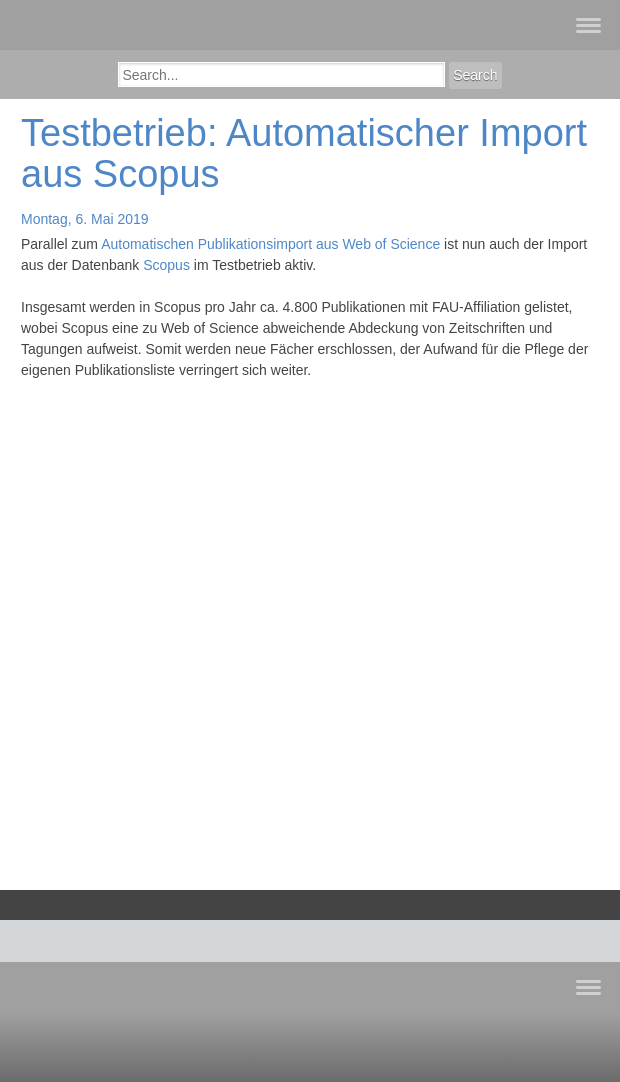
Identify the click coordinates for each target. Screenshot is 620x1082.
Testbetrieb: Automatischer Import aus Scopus (304, 153)
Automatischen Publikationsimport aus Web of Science (270, 244)
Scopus (166, 265)
